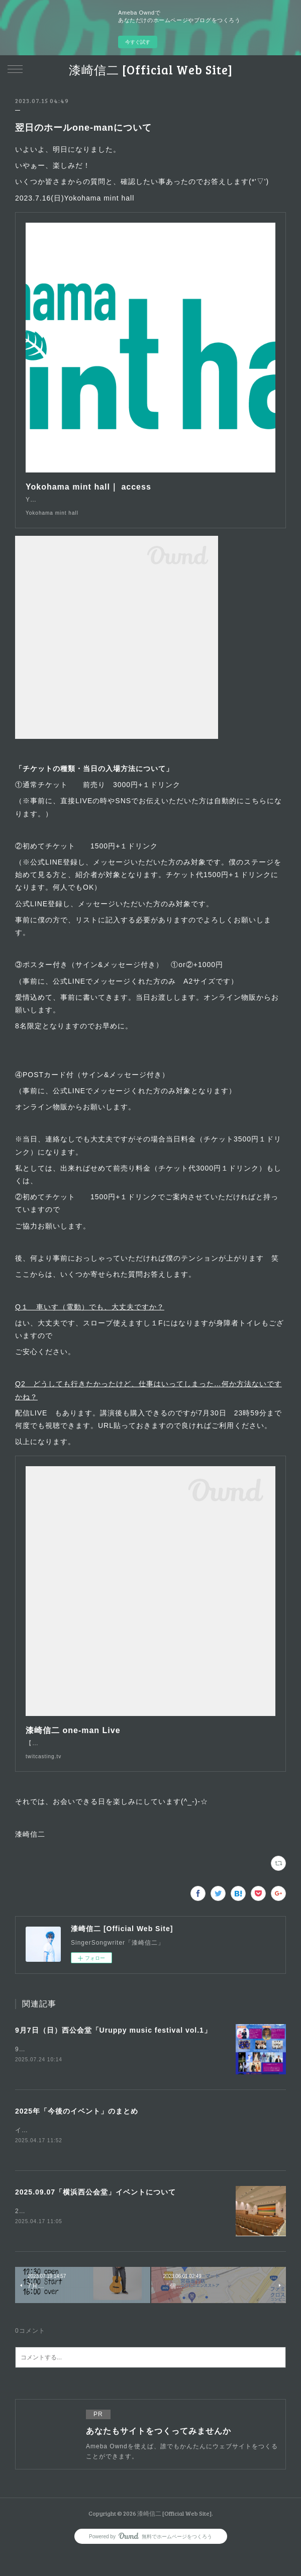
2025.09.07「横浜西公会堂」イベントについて (95, 2214)
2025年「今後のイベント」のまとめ (76, 2132)
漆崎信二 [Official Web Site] (151, 69)
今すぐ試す (137, 42)
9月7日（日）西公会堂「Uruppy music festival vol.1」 (113, 2050)
